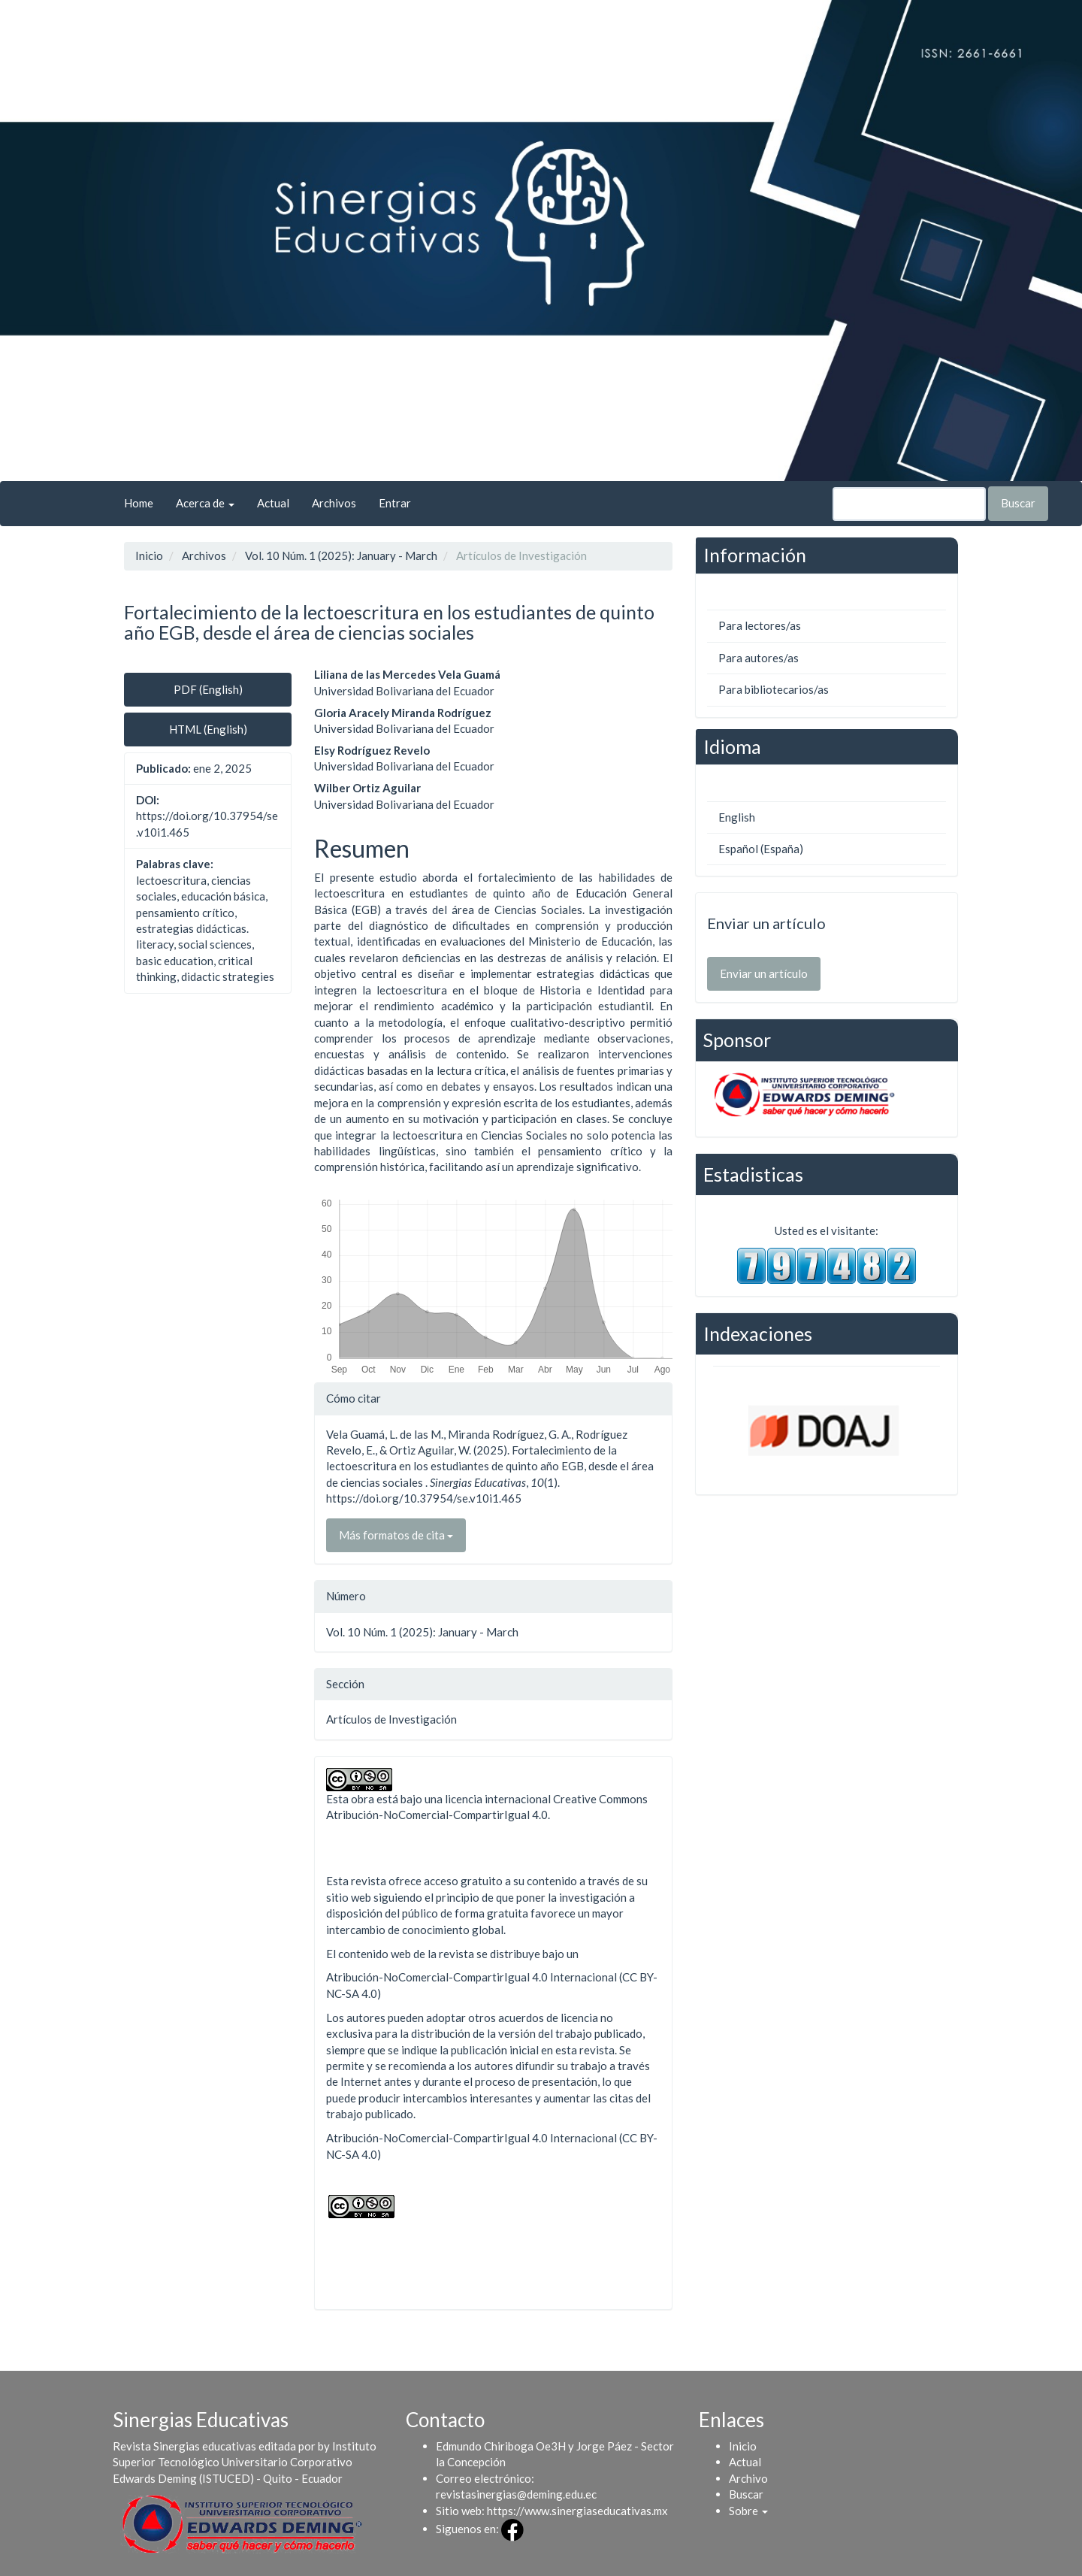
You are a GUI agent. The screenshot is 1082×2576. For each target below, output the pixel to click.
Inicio (149, 555)
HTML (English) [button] (208, 729)
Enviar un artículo (764, 973)
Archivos (334, 503)
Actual (273, 503)
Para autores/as (758, 657)
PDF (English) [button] (208, 689)
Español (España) (760, 848)
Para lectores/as (759, 625)
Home (138, 503)
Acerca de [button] (205, 503)
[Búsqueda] (909, 504)
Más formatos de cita (396, 1535)
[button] (748, 2510)
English (736, 817)
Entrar (395, 503)
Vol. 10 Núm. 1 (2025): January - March (341, 555)
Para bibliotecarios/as (773, 689)
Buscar (1018, 503)
